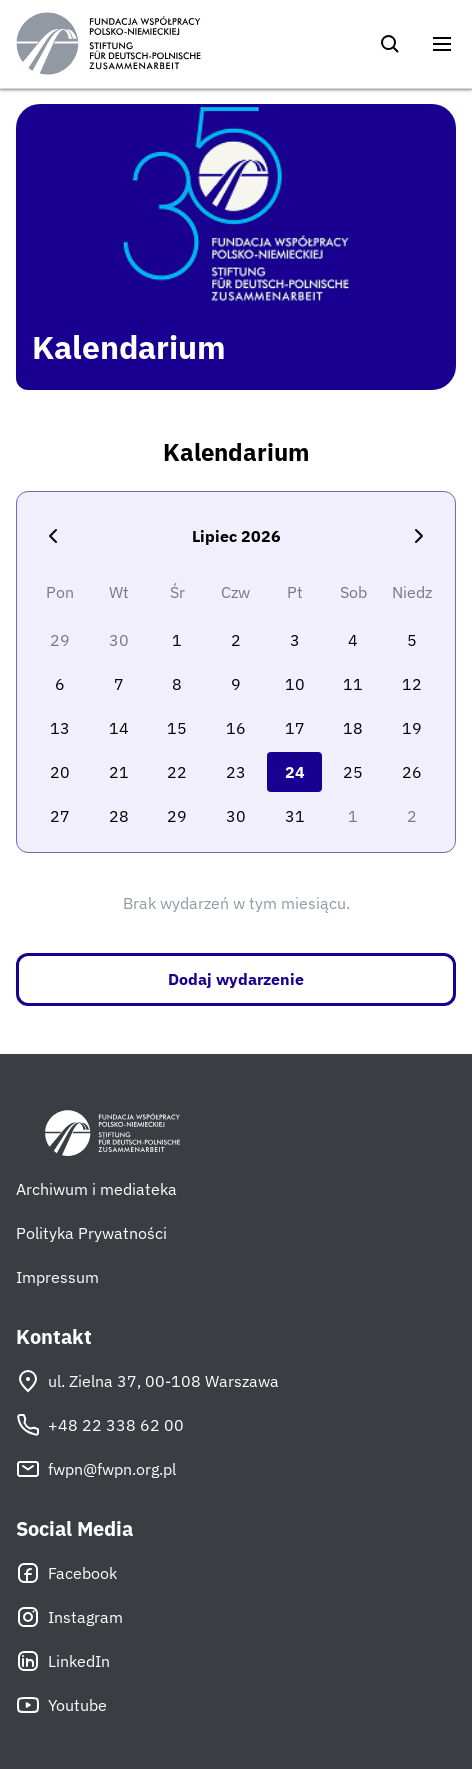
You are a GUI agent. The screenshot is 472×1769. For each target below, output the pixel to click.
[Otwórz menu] (442, 44)
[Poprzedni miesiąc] (53, 536)
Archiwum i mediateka (96, 1189)
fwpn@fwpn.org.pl (96, 1469)
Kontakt (54, 1337)
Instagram (69, 1617)
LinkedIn (63, 1661)
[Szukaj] (390, 44)
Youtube (61, 1705)
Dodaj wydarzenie (236, 979)
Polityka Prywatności (91, 1233)
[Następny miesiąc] (419, 536)
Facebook (66, 1573)
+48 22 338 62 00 (100, 1425)
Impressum (57, 1277)
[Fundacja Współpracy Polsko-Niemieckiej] (108, 44)
